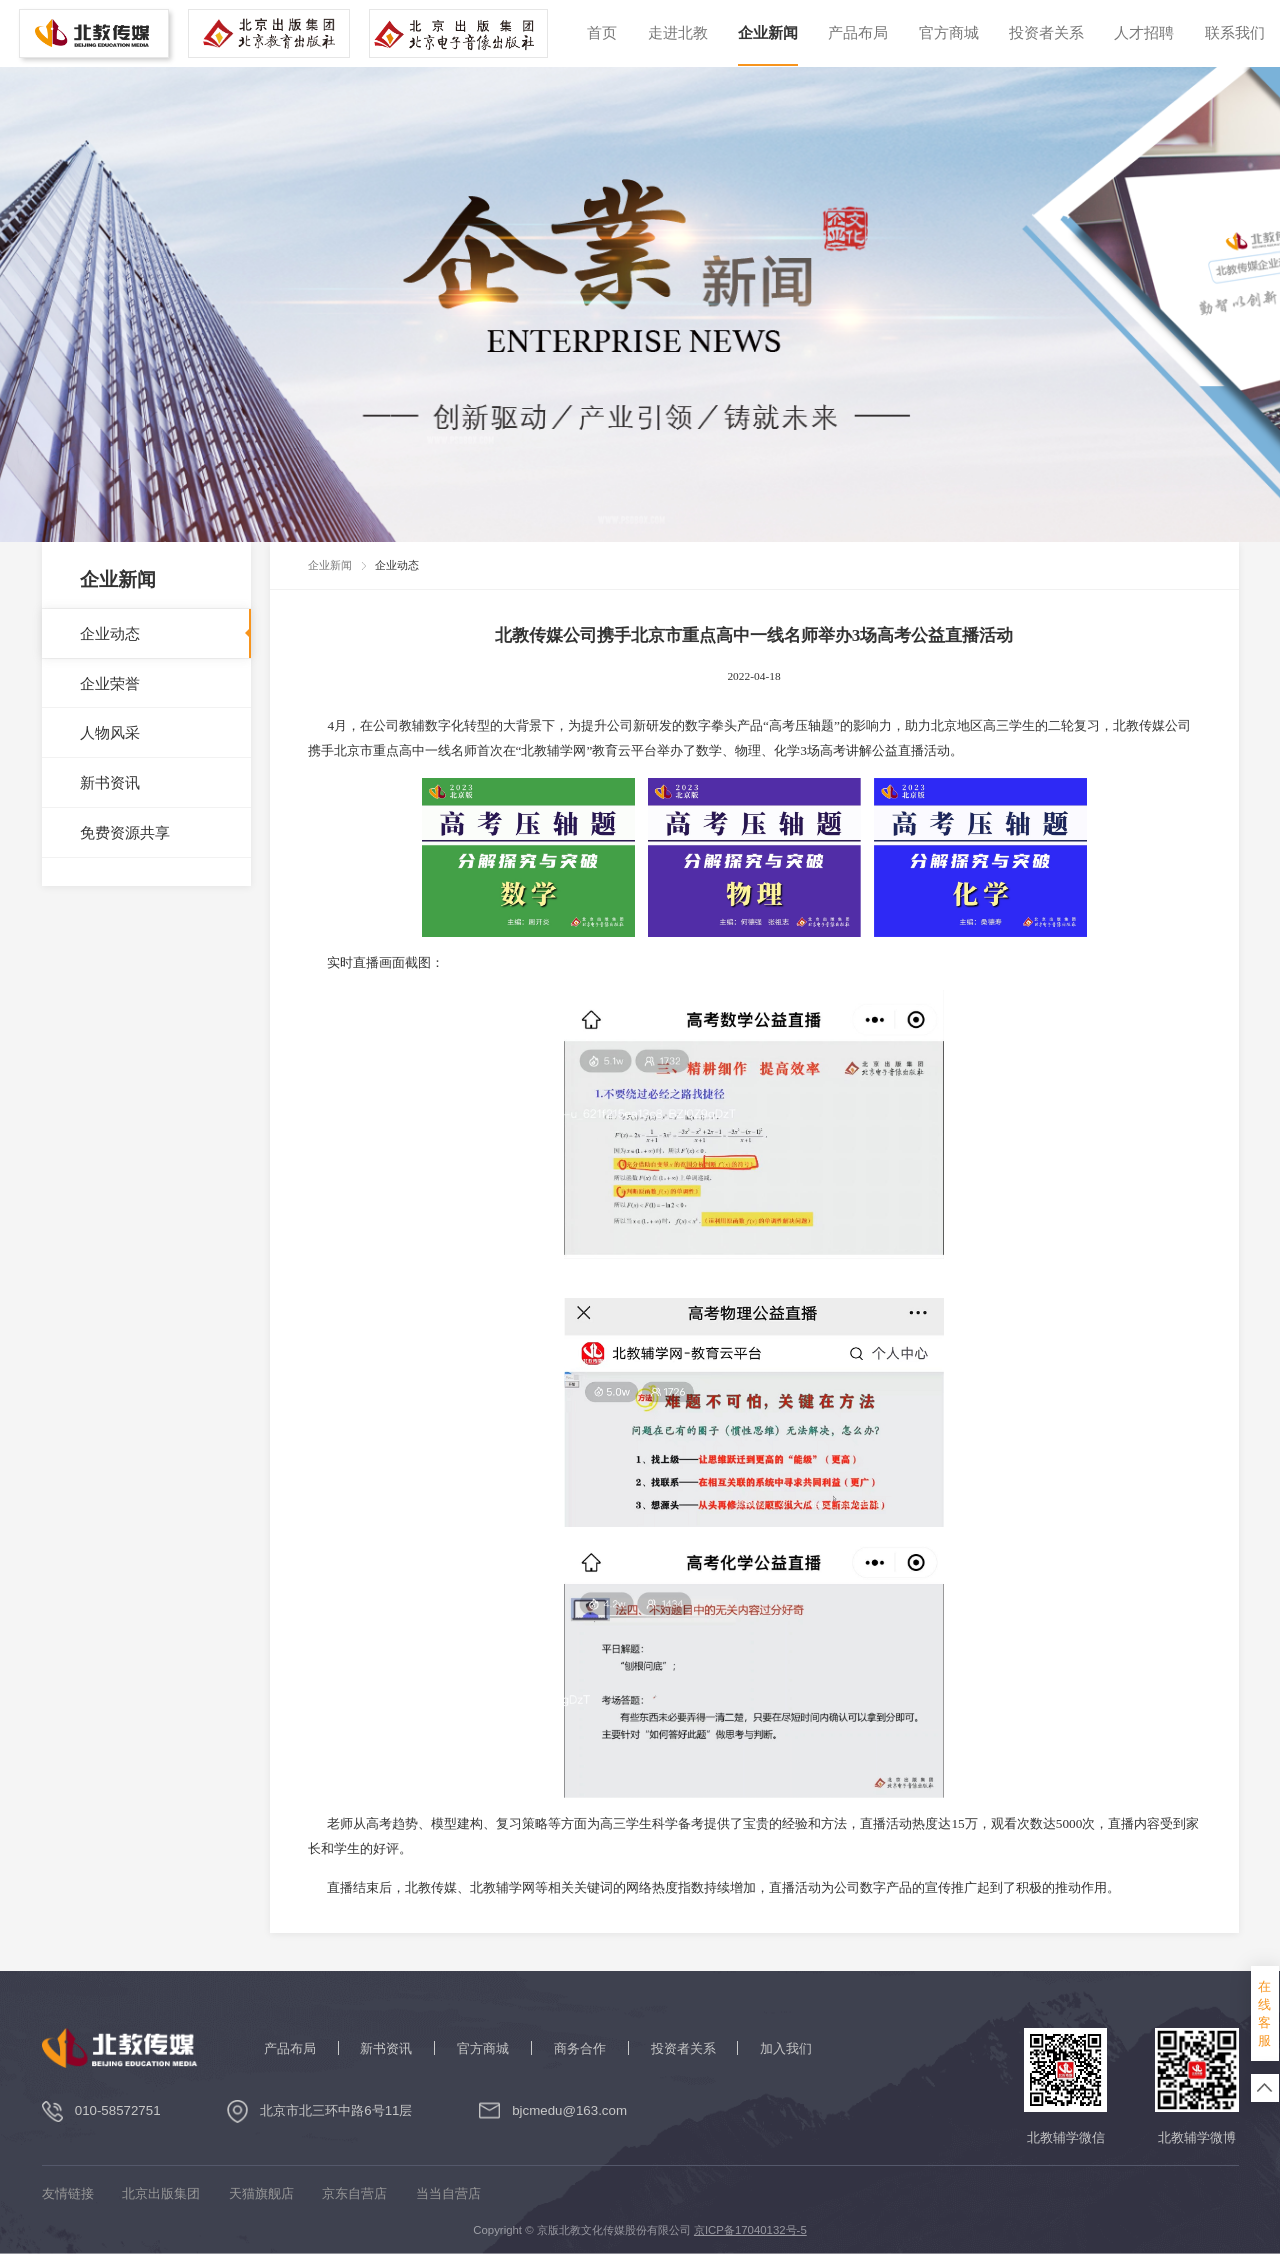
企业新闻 (768, 32)
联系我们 (1235, 32)
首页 (602, 32)
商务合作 (580, 2048)
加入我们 (786, 2048)
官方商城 (949, 32)
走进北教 (678, 32)
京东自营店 (354, 2193)
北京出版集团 (161, 2193)
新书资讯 (386, 2048)
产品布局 (858, 32)
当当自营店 (448, 2193)
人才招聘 (1144, 32)
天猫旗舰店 (261, 2193)
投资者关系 (1046, 32)
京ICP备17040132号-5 (750, 2230)
